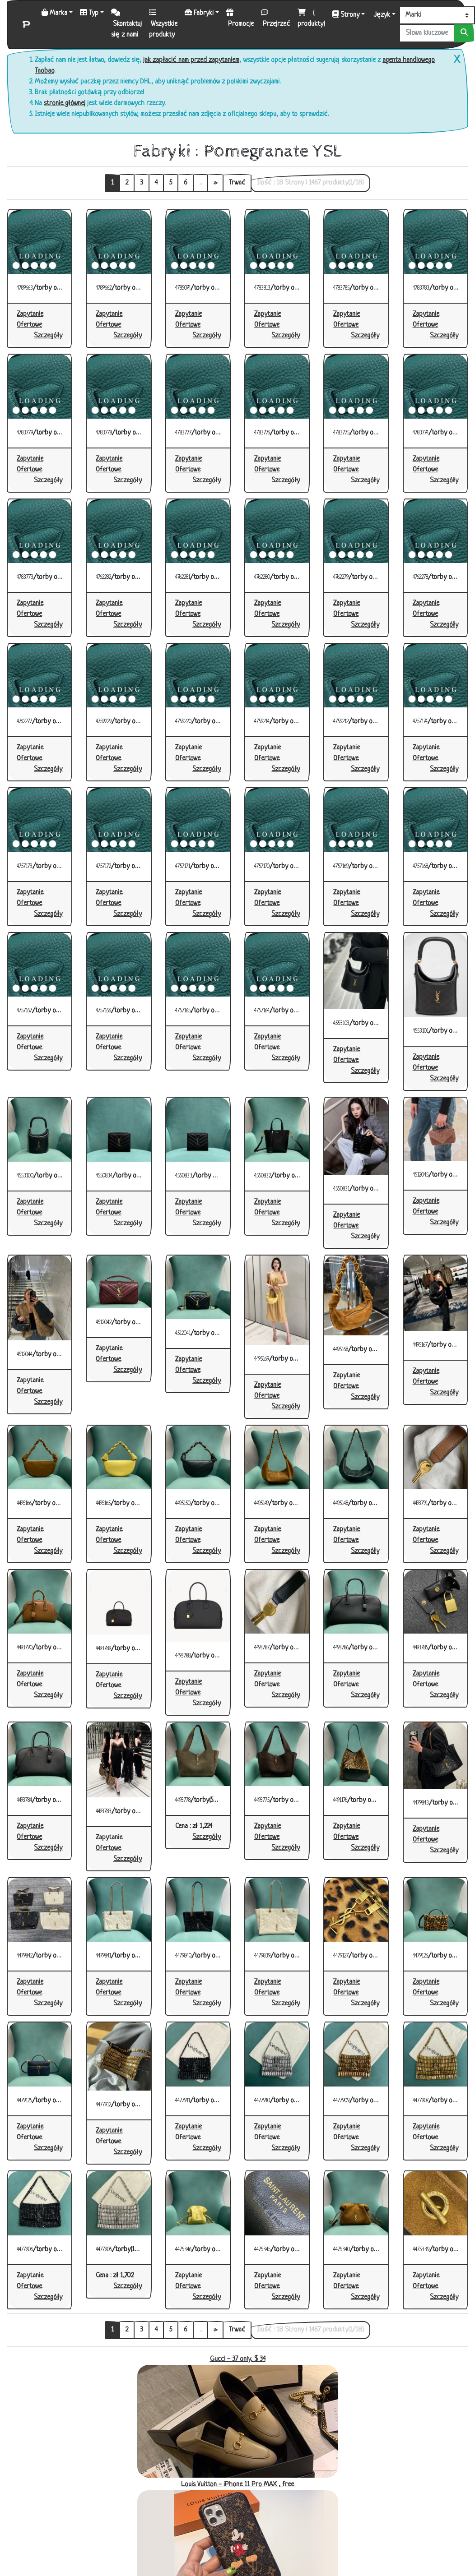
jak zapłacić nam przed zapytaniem (191, 60)
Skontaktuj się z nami (126, 24)
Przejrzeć (275, 18)
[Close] (455, 60)
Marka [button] (54, 13)
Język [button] (381, 15)
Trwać (237, 183)
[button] (48, 336)
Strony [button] (345, 14)
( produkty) (311, 18)
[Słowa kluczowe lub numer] (427, 33)
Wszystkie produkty (163, 24)
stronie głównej (64, 103)
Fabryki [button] (199, 13)
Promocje (240, 18)
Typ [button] (89, 13)
